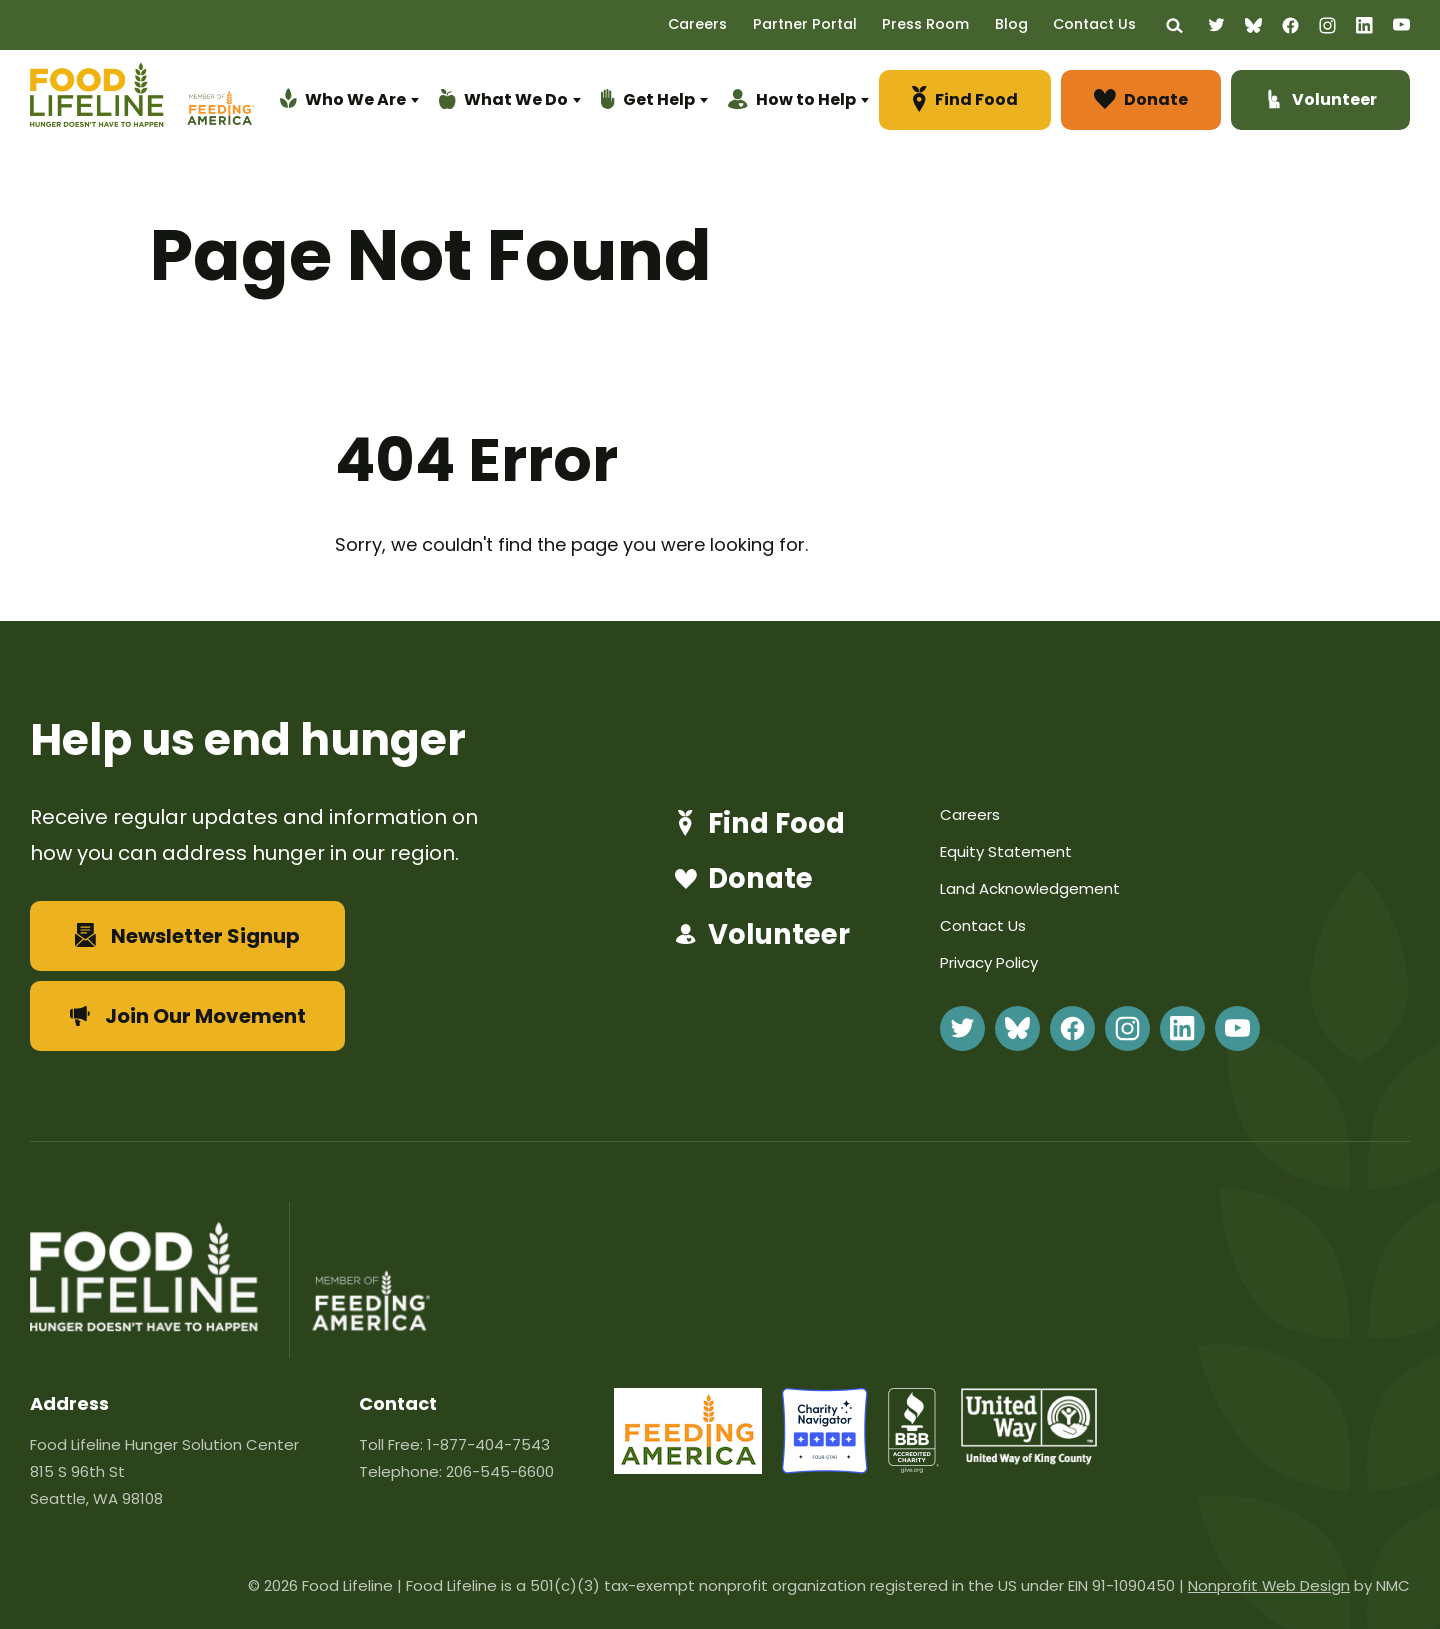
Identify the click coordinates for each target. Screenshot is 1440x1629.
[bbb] (914, 1467)
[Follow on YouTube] (1401, 24)
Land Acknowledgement (1030, 888)
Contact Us (1101, 24)
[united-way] (1029, 1458)
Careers (729, 24)
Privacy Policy (989, 962)
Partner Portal (830, 24)
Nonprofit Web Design (1268, 1585)
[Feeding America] (218, 103)
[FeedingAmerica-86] (688, 1467)
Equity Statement (1006, 851)
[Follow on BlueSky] (1253, 25)
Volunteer (759, 936)
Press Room (944, 24)
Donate (740, 880)
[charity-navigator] (825, 1467)
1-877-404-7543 (488, 1444)
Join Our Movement (188, 1016)
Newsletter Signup (187, 936)
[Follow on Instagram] (1327, 25)
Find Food (757, 824)
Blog (1023, 24)
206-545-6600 (500, 1471)
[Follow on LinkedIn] (1364, 25)
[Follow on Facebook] (1290, 25)
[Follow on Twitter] (1216, 25)
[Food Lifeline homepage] (106, 103)
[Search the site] (1175, 25)
